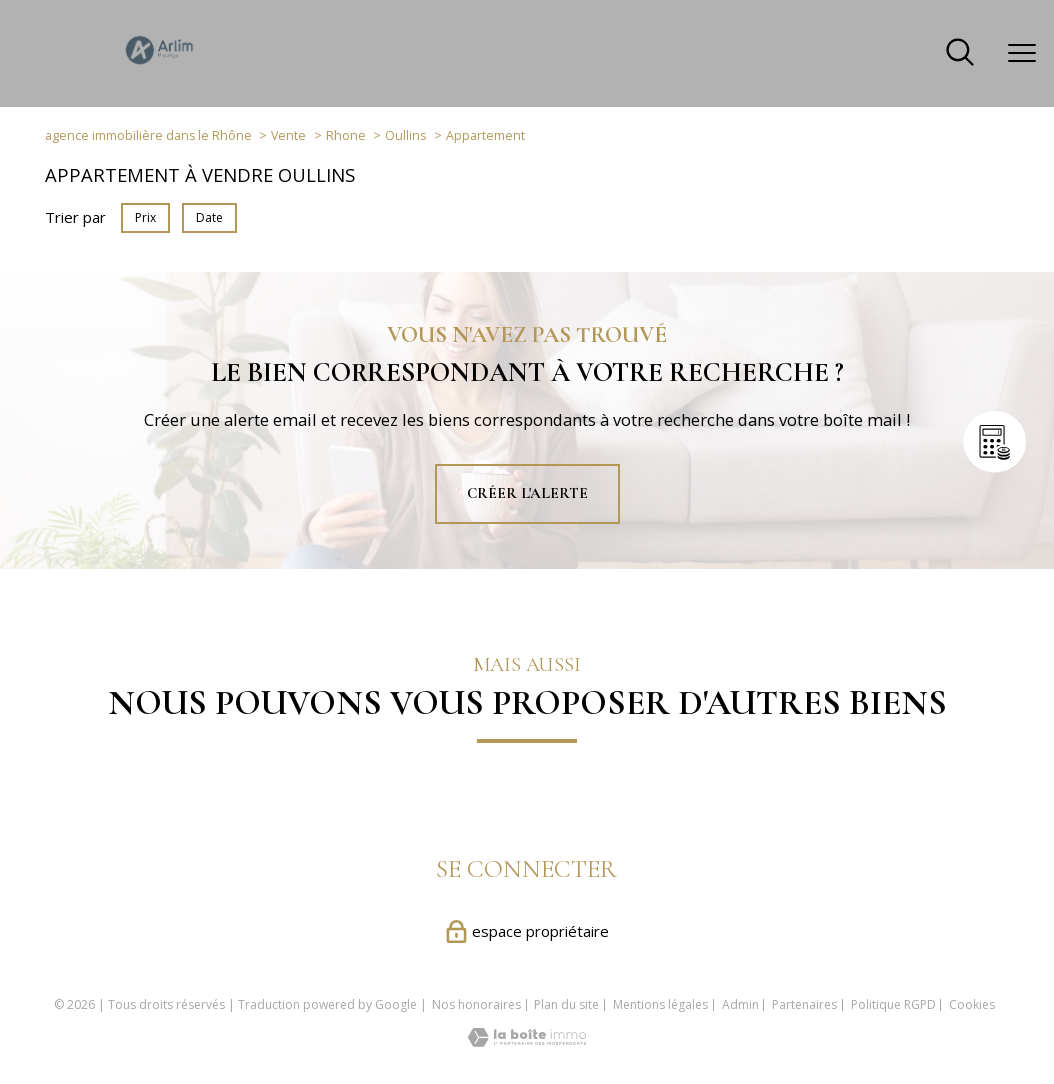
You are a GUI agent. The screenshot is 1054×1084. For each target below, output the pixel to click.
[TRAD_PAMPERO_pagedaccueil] (160, 64)
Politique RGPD (893, 1004)
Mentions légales (660, 1004)
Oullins (405, 135)
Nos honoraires (476, 1004)
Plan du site (566, 1004)
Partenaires (804, 1004)
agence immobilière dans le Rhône (148, 135)
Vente (288, 135)
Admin (740, 1004)
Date (209, 217)
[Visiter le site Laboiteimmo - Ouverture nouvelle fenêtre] (527, 1041)
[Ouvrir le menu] (1022, 53)
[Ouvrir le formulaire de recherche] (960, 53)
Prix (145, 217)
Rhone (346, 135)
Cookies (972, 1005)
